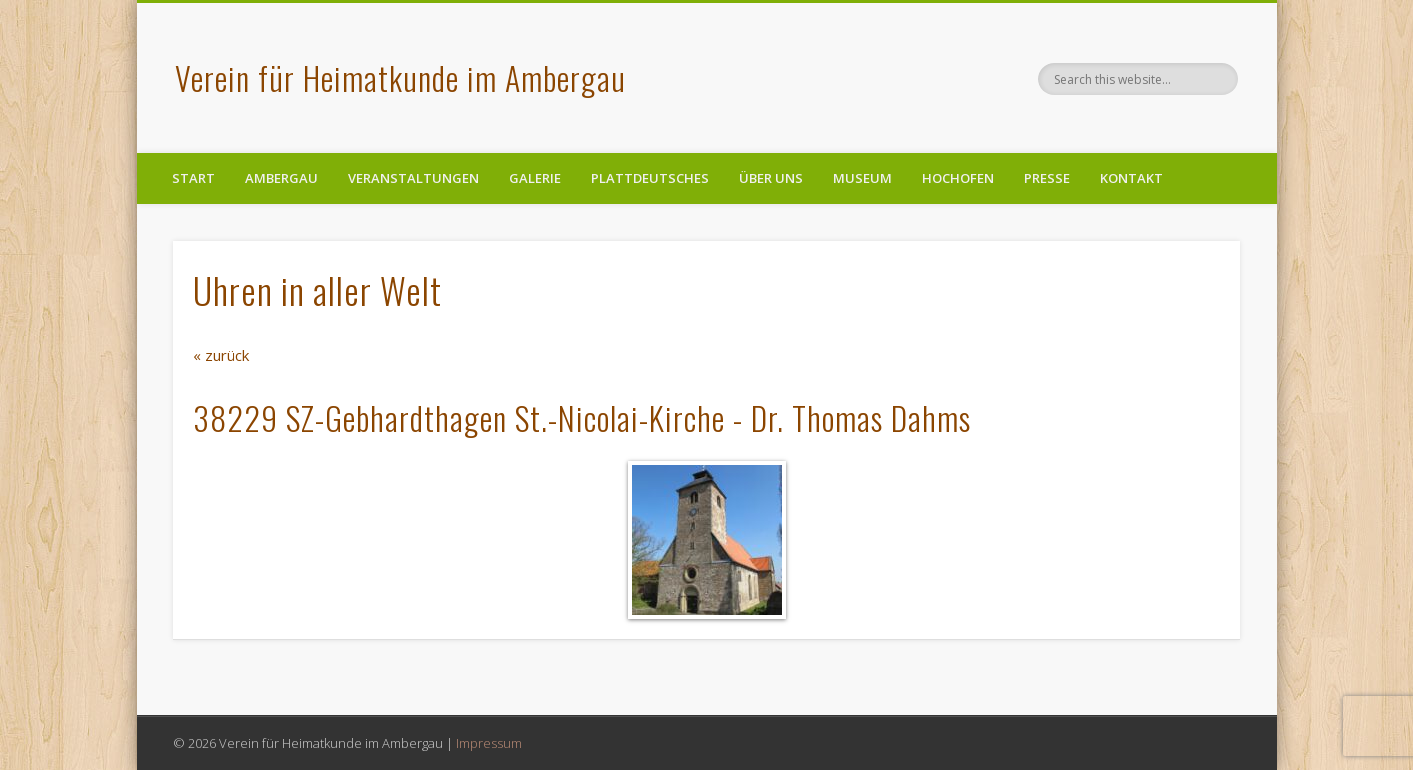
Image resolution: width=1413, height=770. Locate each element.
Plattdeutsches (650, 178)
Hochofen (958, 178)
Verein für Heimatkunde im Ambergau (400, 77)
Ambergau (281, 178)
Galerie (535, 178)
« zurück (221, 355)
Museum (862, 178)
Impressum (489, 743)
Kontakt (1131, 178)
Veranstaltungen (413, 178)
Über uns (771, 178)
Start (193, 178)
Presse (1047, 178)
